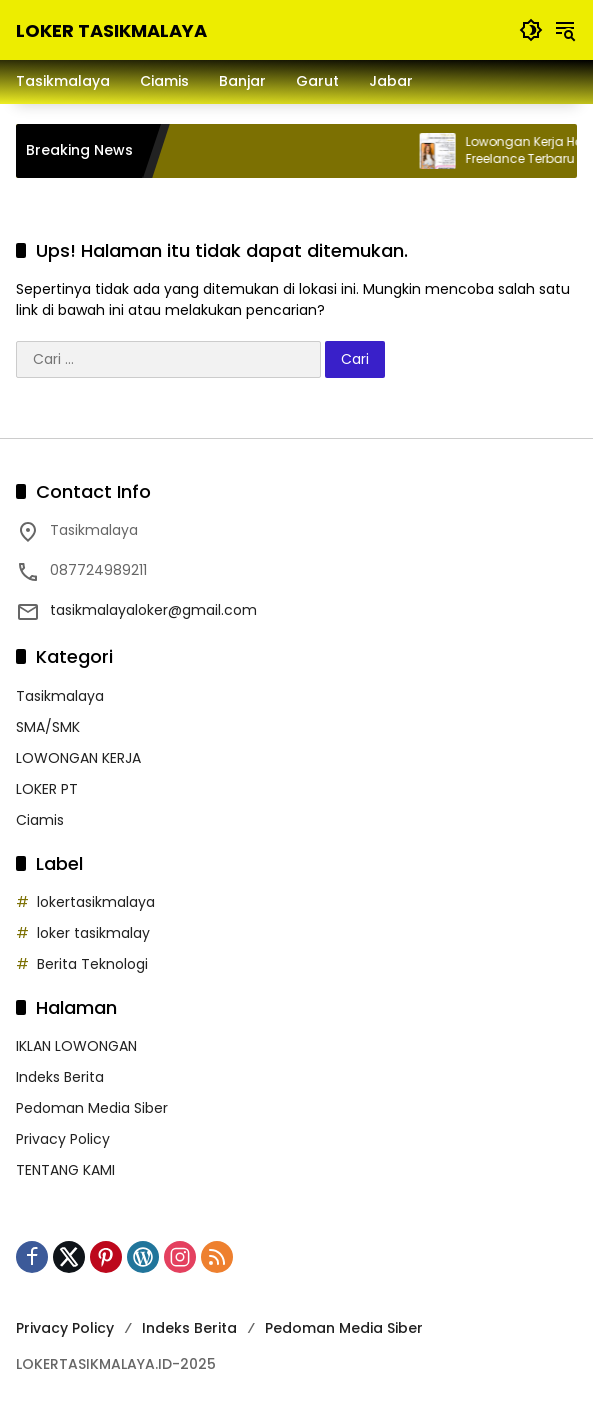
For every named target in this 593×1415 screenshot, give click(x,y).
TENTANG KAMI (65, 1170)
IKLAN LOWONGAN (76, 1046)
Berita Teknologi (92, 964)
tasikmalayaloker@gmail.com (153, 610)
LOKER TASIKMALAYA (111, 30)
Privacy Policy (63, 1139)
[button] (531, 30)
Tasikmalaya (60, 696)
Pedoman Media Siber (92, 1108)
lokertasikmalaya (96, 902)
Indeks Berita (60, 1077)
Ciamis (40, 820)
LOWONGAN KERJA (78, 758)
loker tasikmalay (93, 933)
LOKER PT (47, 789)
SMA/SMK (48, 727)
